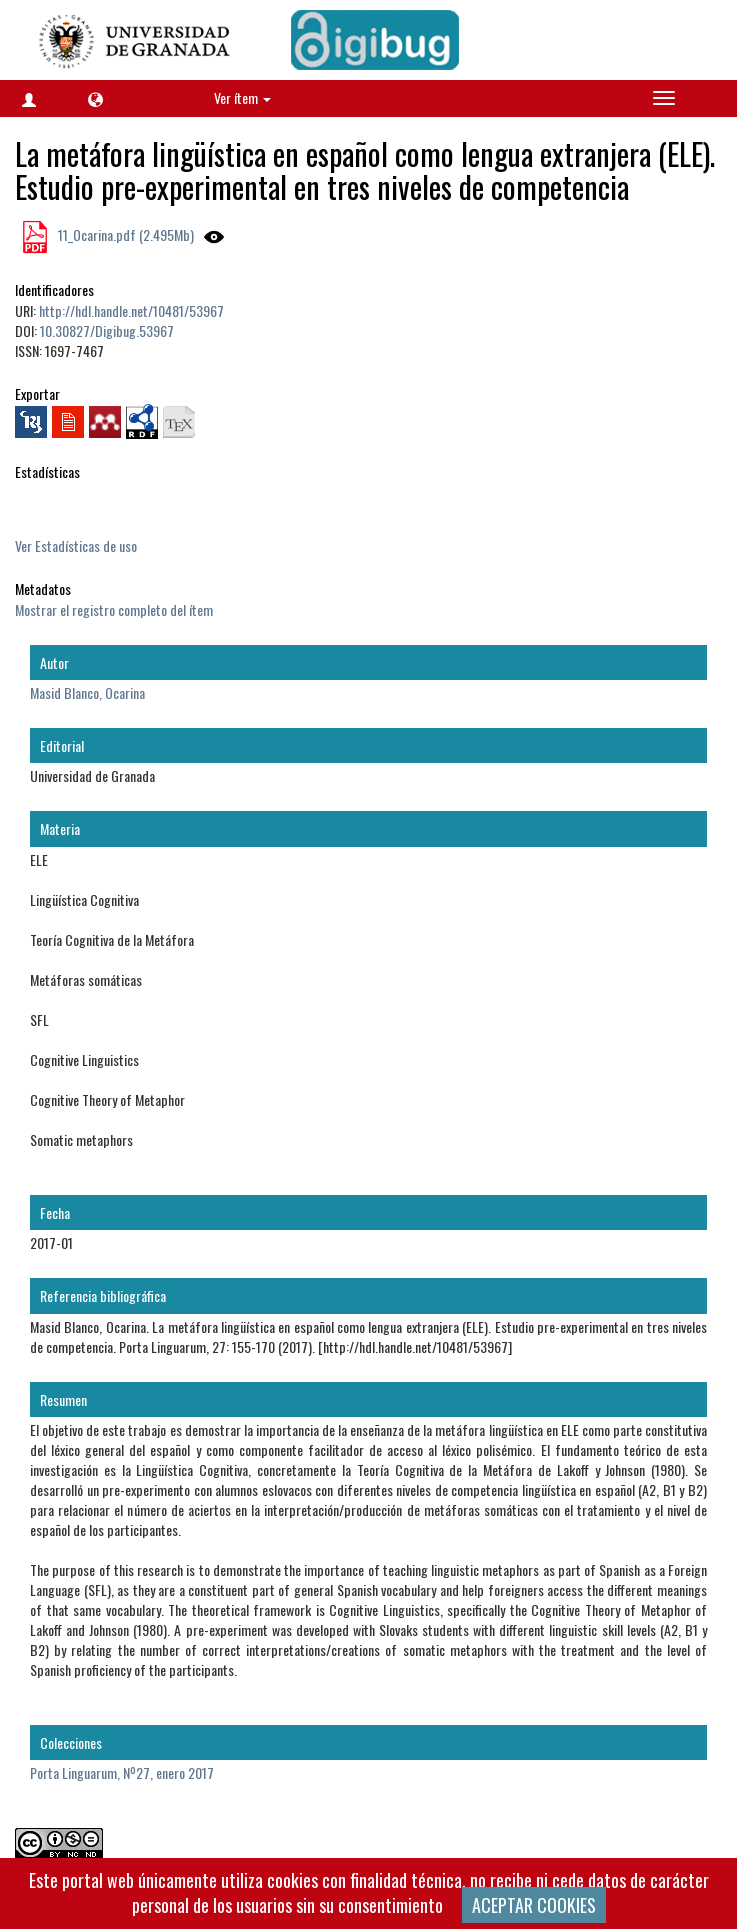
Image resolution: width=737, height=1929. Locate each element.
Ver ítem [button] (242, 97)
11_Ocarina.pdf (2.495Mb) (124, 234)
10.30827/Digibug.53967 (107, 330)
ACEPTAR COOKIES (534, 1905)
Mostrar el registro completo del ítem (114, 609)
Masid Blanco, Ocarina (87, 692)
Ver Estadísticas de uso (76, 545)
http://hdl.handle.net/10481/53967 (131, 310)
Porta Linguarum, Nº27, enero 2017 (122, 1772)
